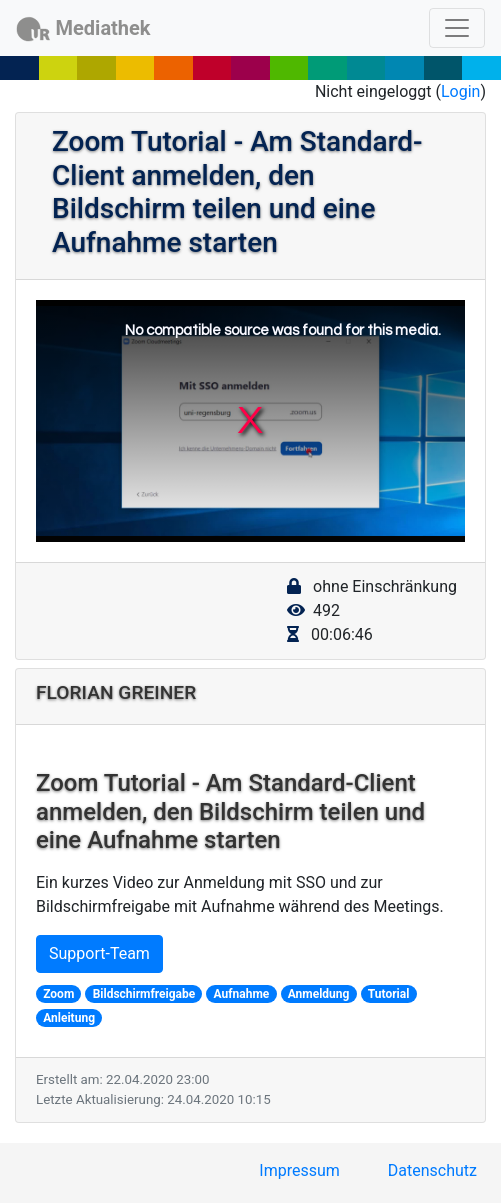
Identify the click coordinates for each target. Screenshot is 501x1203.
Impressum (299, 1170)
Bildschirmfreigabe (144, 994)
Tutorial (389, 994)
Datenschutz (432, 1170)
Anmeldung (319, 994)
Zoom (58, 994)
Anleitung (69, 1018)
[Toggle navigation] (457, 28)
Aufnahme (242, 994)
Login (460, 91)
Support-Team (99, 953)
